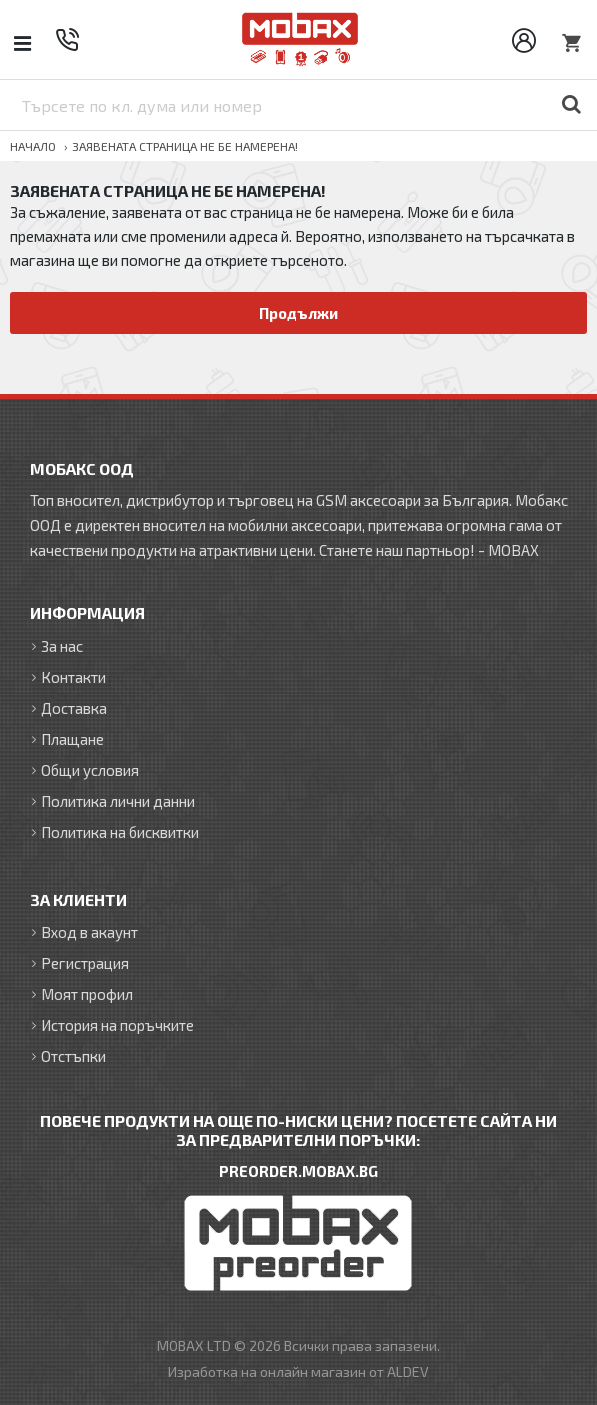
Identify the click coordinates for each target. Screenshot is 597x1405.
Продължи (298, 313)
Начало (33, 146)
